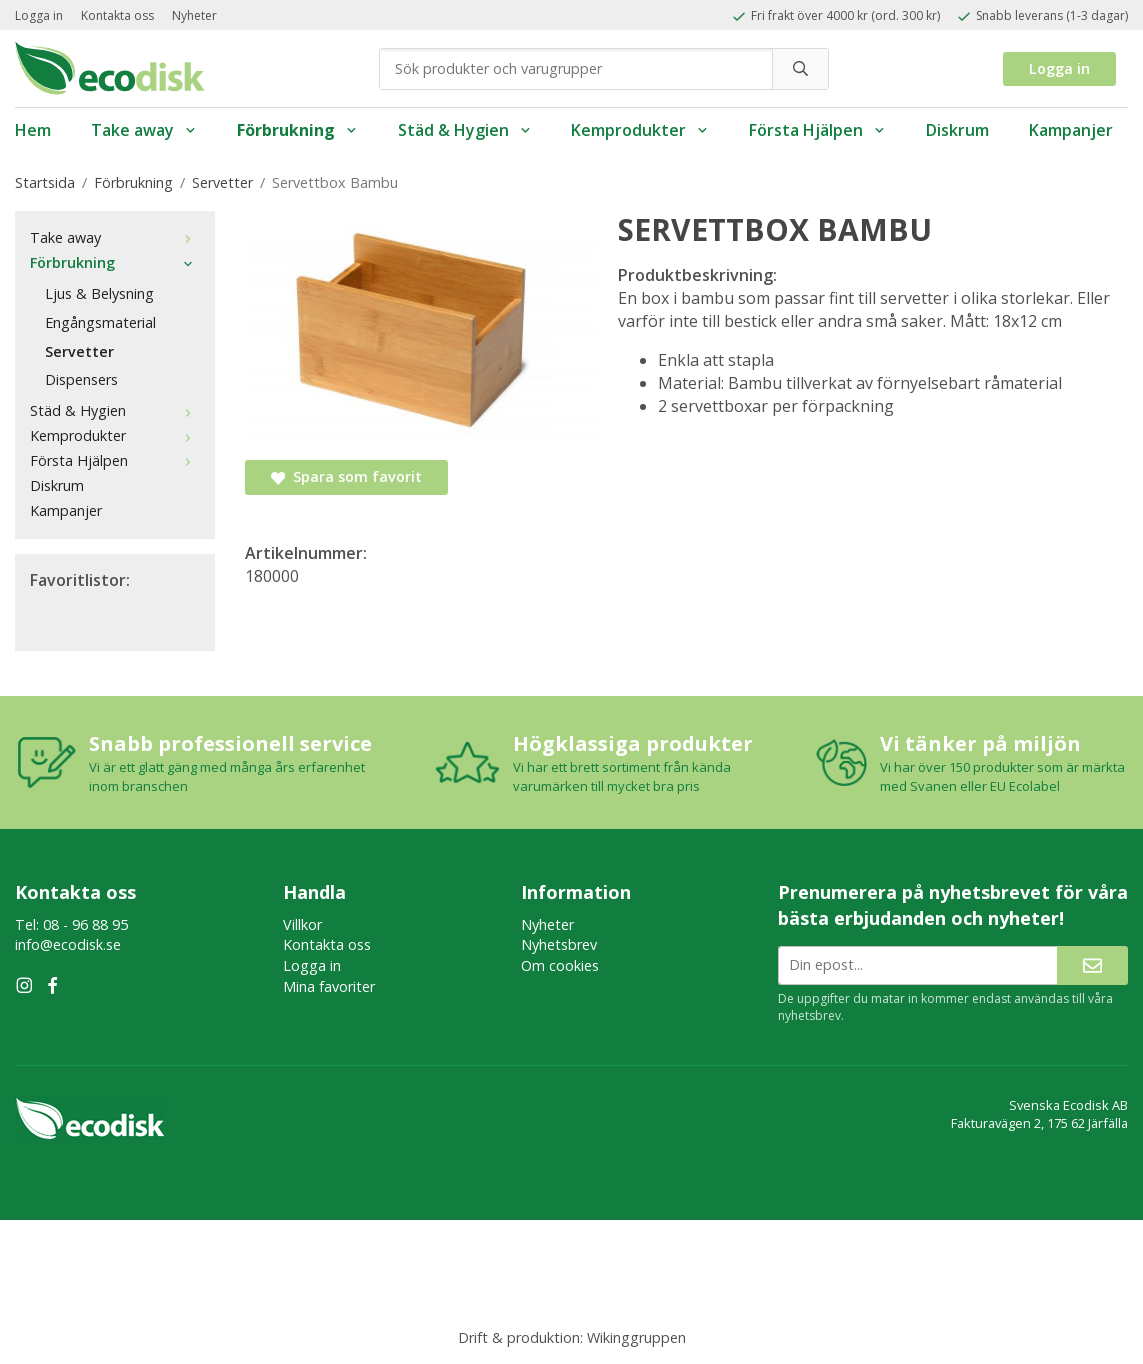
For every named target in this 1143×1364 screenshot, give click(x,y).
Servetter (79, 351)
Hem (33, 130)
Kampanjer (1071, 130)
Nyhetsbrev (559, 944)
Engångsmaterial (100, 322)
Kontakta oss (117, 15)
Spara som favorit (346, 476)
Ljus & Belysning (99, 293)
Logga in (39, 15)
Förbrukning (297, 130)
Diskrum (957, 130)
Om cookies (560, 965)
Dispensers (81, 379)
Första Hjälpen (817, 130)
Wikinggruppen (636, 1337)
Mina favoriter (329, 986)
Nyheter (194, 15)
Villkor (302, 924)
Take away (144, 130)
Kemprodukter (640, 130)
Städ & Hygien (465, 130)
